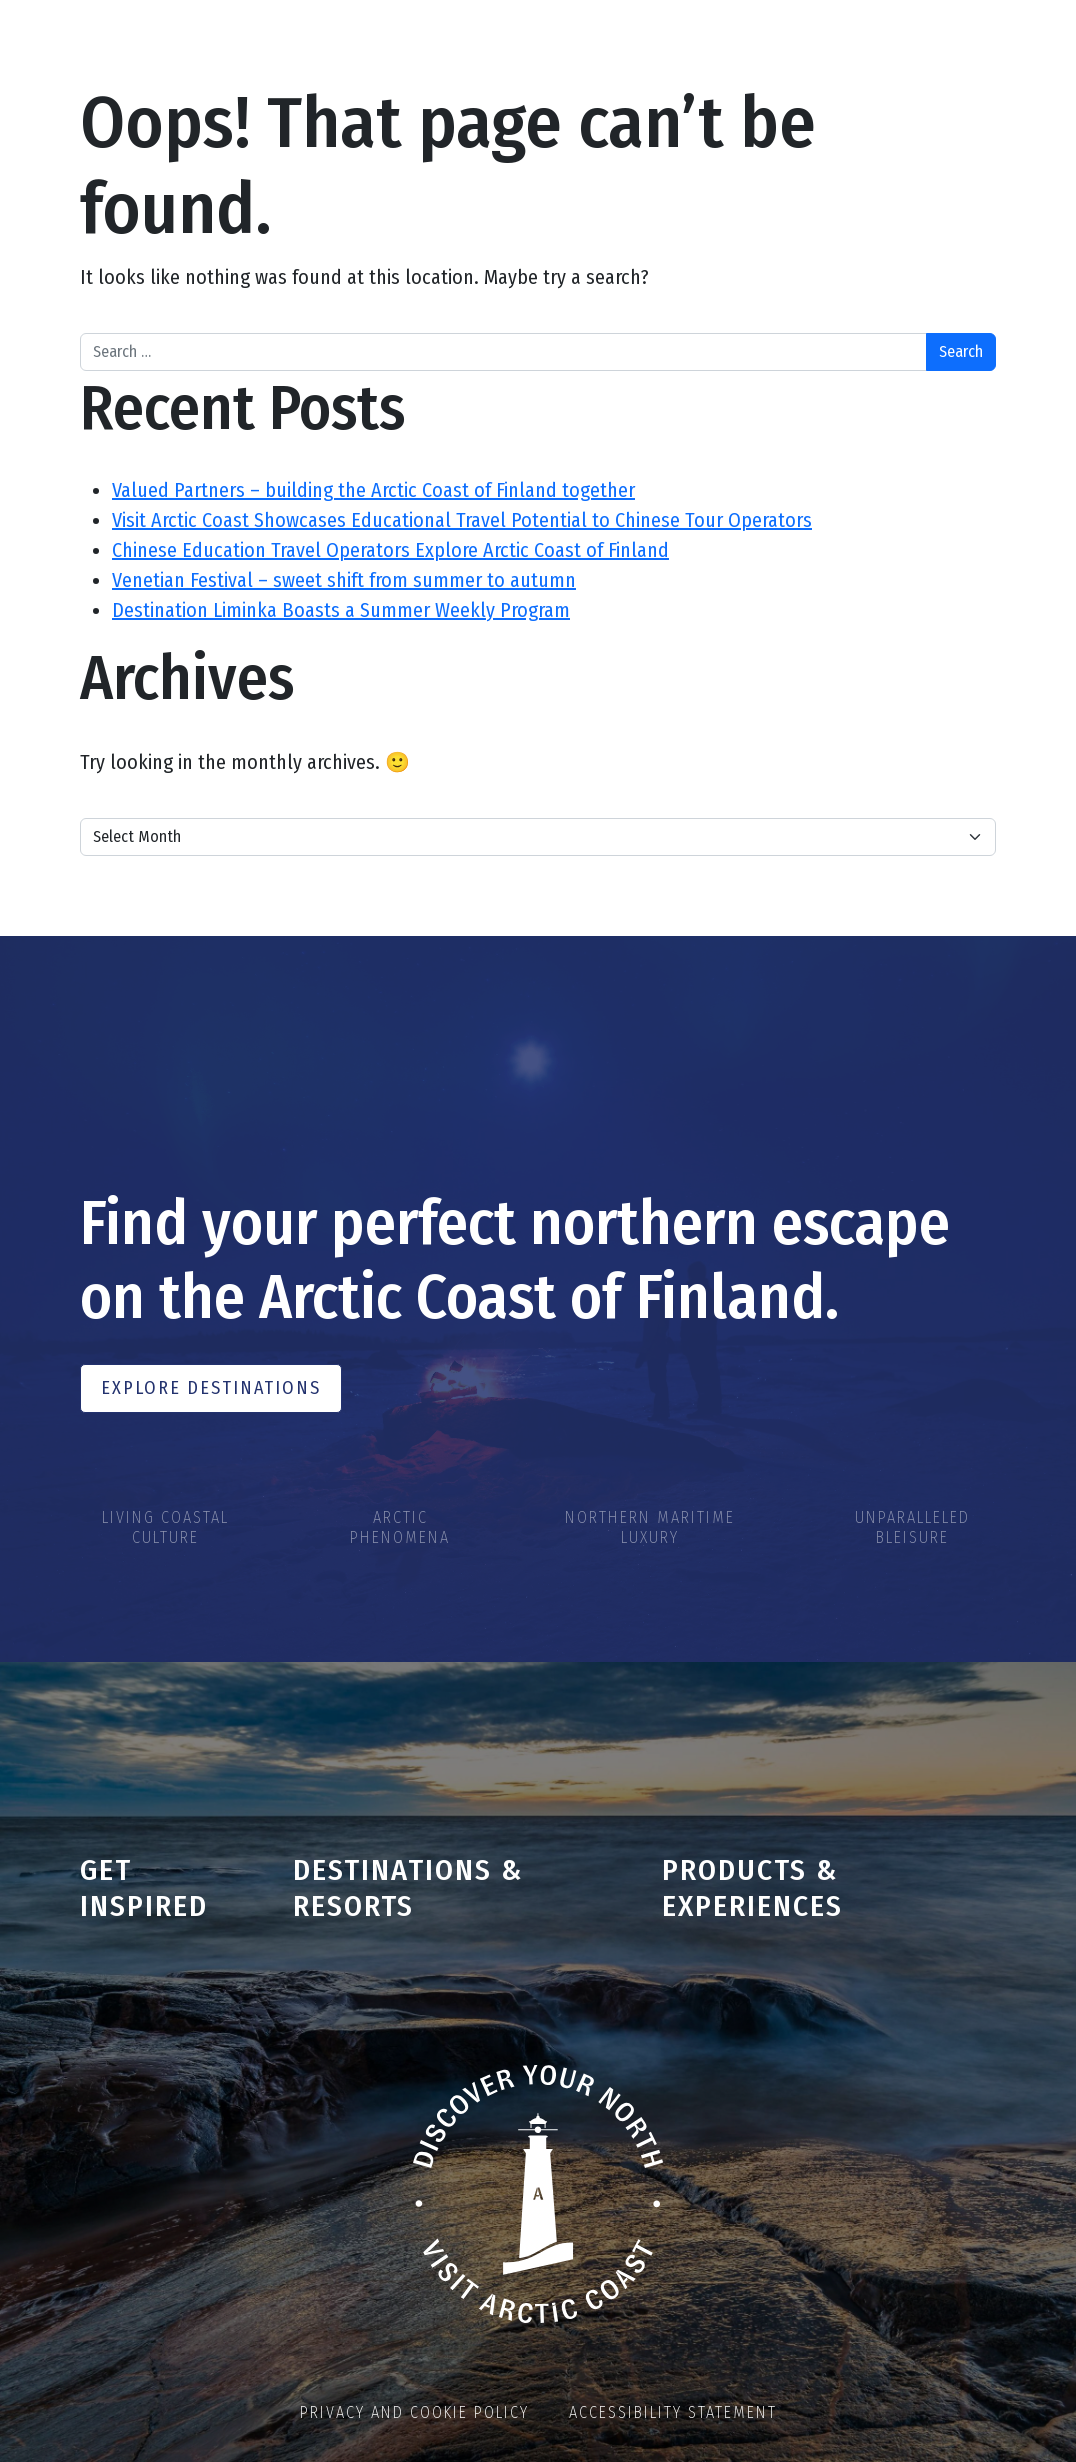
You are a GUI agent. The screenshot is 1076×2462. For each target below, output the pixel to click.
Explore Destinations (211, 1388)
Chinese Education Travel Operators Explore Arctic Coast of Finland (390, 550)
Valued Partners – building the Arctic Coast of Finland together (373, 490)
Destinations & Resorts (408, 1888)
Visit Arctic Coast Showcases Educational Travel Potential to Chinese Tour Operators (462, 520)
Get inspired (144, 1888)
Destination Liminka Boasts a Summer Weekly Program (341, 610)
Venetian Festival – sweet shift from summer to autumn (344, 580)
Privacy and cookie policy (414, 2412)
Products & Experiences (752, 1888)
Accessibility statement (673, 2412)
